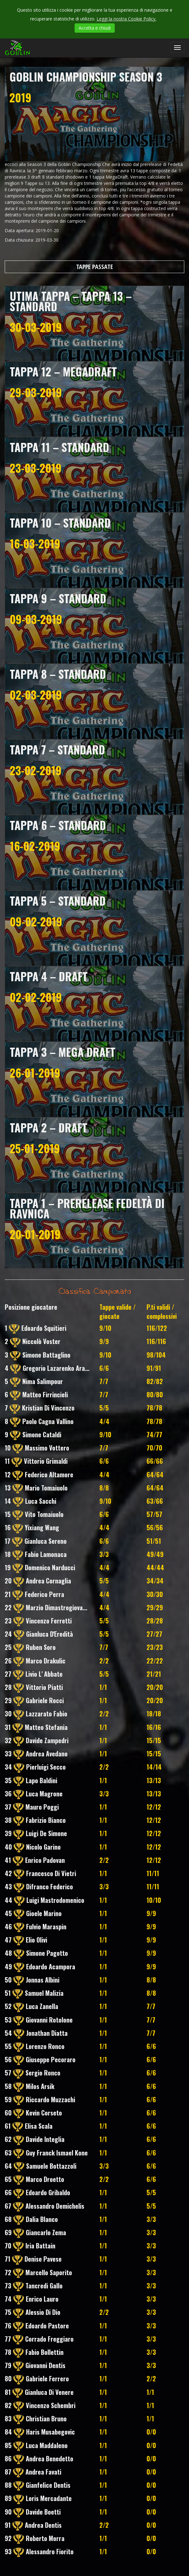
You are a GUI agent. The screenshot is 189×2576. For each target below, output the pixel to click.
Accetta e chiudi (95, 28)
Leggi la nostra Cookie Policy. (126, 19)
